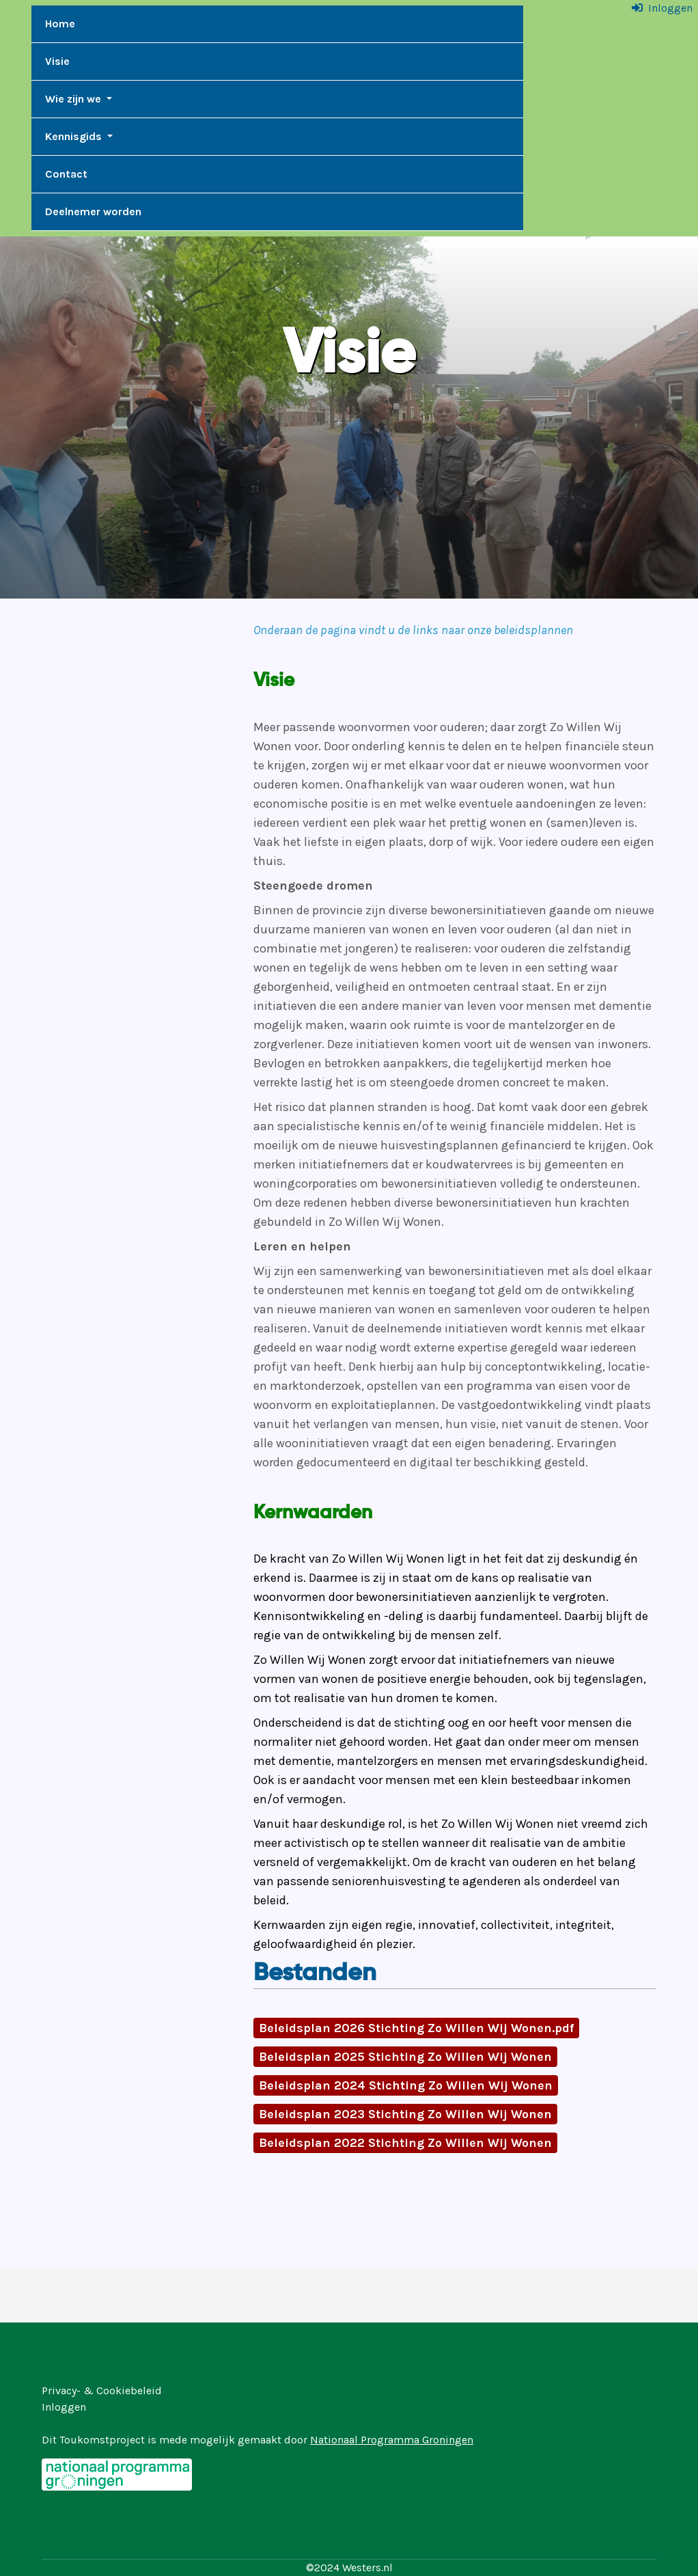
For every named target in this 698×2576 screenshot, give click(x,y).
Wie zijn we (74, 98)
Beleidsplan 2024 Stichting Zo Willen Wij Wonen (406, 2085)
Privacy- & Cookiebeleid (102, 2390)
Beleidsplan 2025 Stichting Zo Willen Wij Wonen (405, 2056)
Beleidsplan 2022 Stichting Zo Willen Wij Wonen (405, 2142)
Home (60, 23)
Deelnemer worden (93, 211)
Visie (57, 61)
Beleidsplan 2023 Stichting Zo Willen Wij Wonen (405, 2114)
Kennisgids (74, 136)
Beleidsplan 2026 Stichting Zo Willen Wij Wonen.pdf (416, 2028)
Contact (66, 173)
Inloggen (670, 7)
